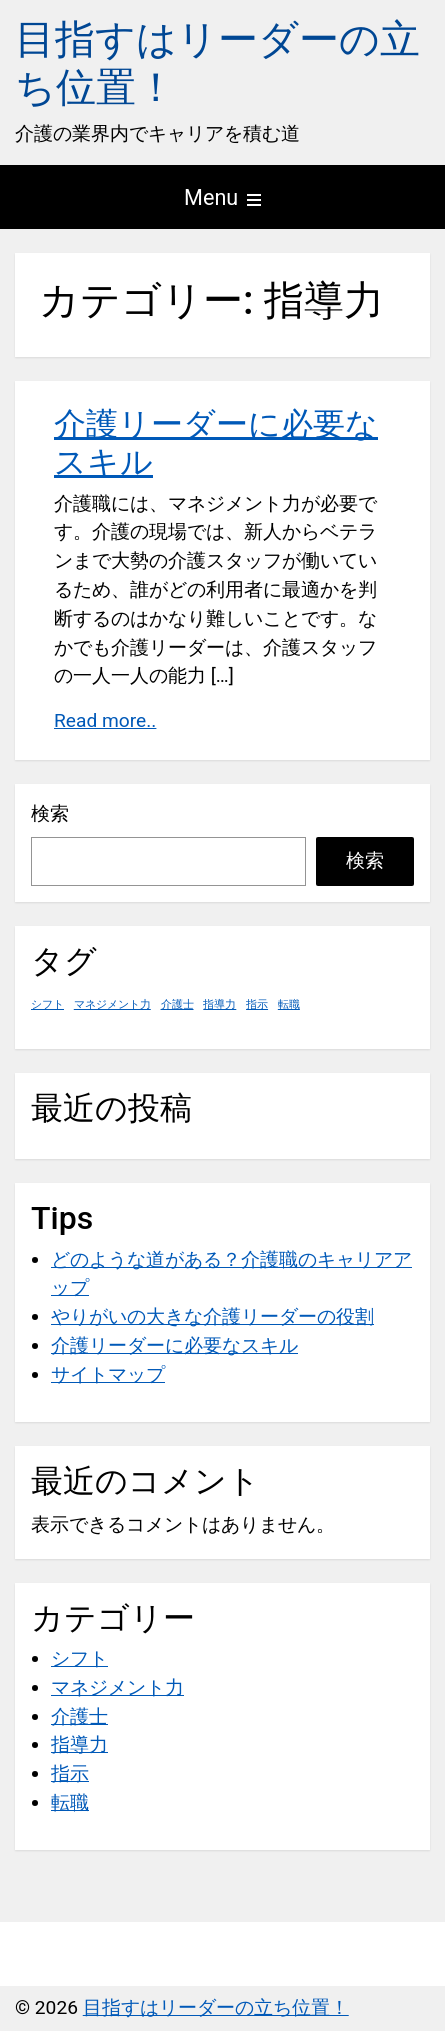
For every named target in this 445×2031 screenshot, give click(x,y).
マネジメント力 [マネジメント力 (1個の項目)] (112, 1004)
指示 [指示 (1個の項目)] (257, 1004)
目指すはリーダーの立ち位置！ (216, 2007)
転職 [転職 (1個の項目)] (289, 1004)
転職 (70, 1802)
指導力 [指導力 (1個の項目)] (219, 1004)
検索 (50, 813)
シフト (79, 1658)
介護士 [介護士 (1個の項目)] (177, 1004)
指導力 (79, 1744)
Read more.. (105, 720)
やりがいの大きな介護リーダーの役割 (212, 1316)
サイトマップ (108, 1374)
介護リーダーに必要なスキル (174, 1345)
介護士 (79, 1716)
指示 (70, 1773)
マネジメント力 (117, 1687)
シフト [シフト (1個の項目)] (47, 1004)
